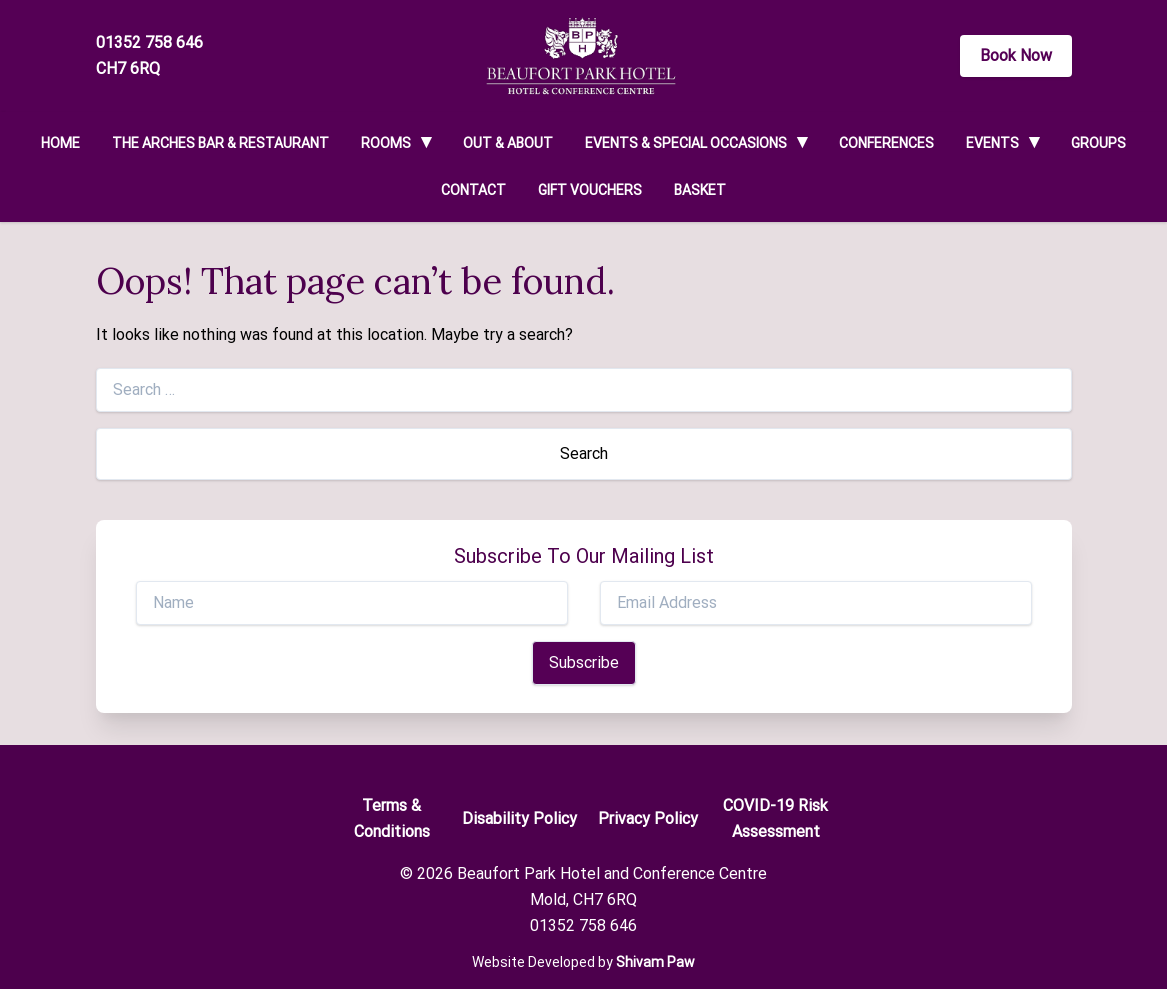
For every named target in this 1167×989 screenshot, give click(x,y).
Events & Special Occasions (686, 143)
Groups (1098, 143)
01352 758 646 (149, 42)
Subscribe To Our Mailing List (584, 556)
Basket (700, 190)
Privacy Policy (648, 818)
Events (992, 143)
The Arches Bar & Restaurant (220, 143)
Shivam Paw (655, 962)
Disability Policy (519, 818)
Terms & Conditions (392, 818)
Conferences (886, 143)
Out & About (508, 143)
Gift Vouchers (590, 190)
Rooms (386, 143)
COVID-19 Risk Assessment (775, 818)
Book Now (1016, 55)
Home (60, 143)
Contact (473, 190)
